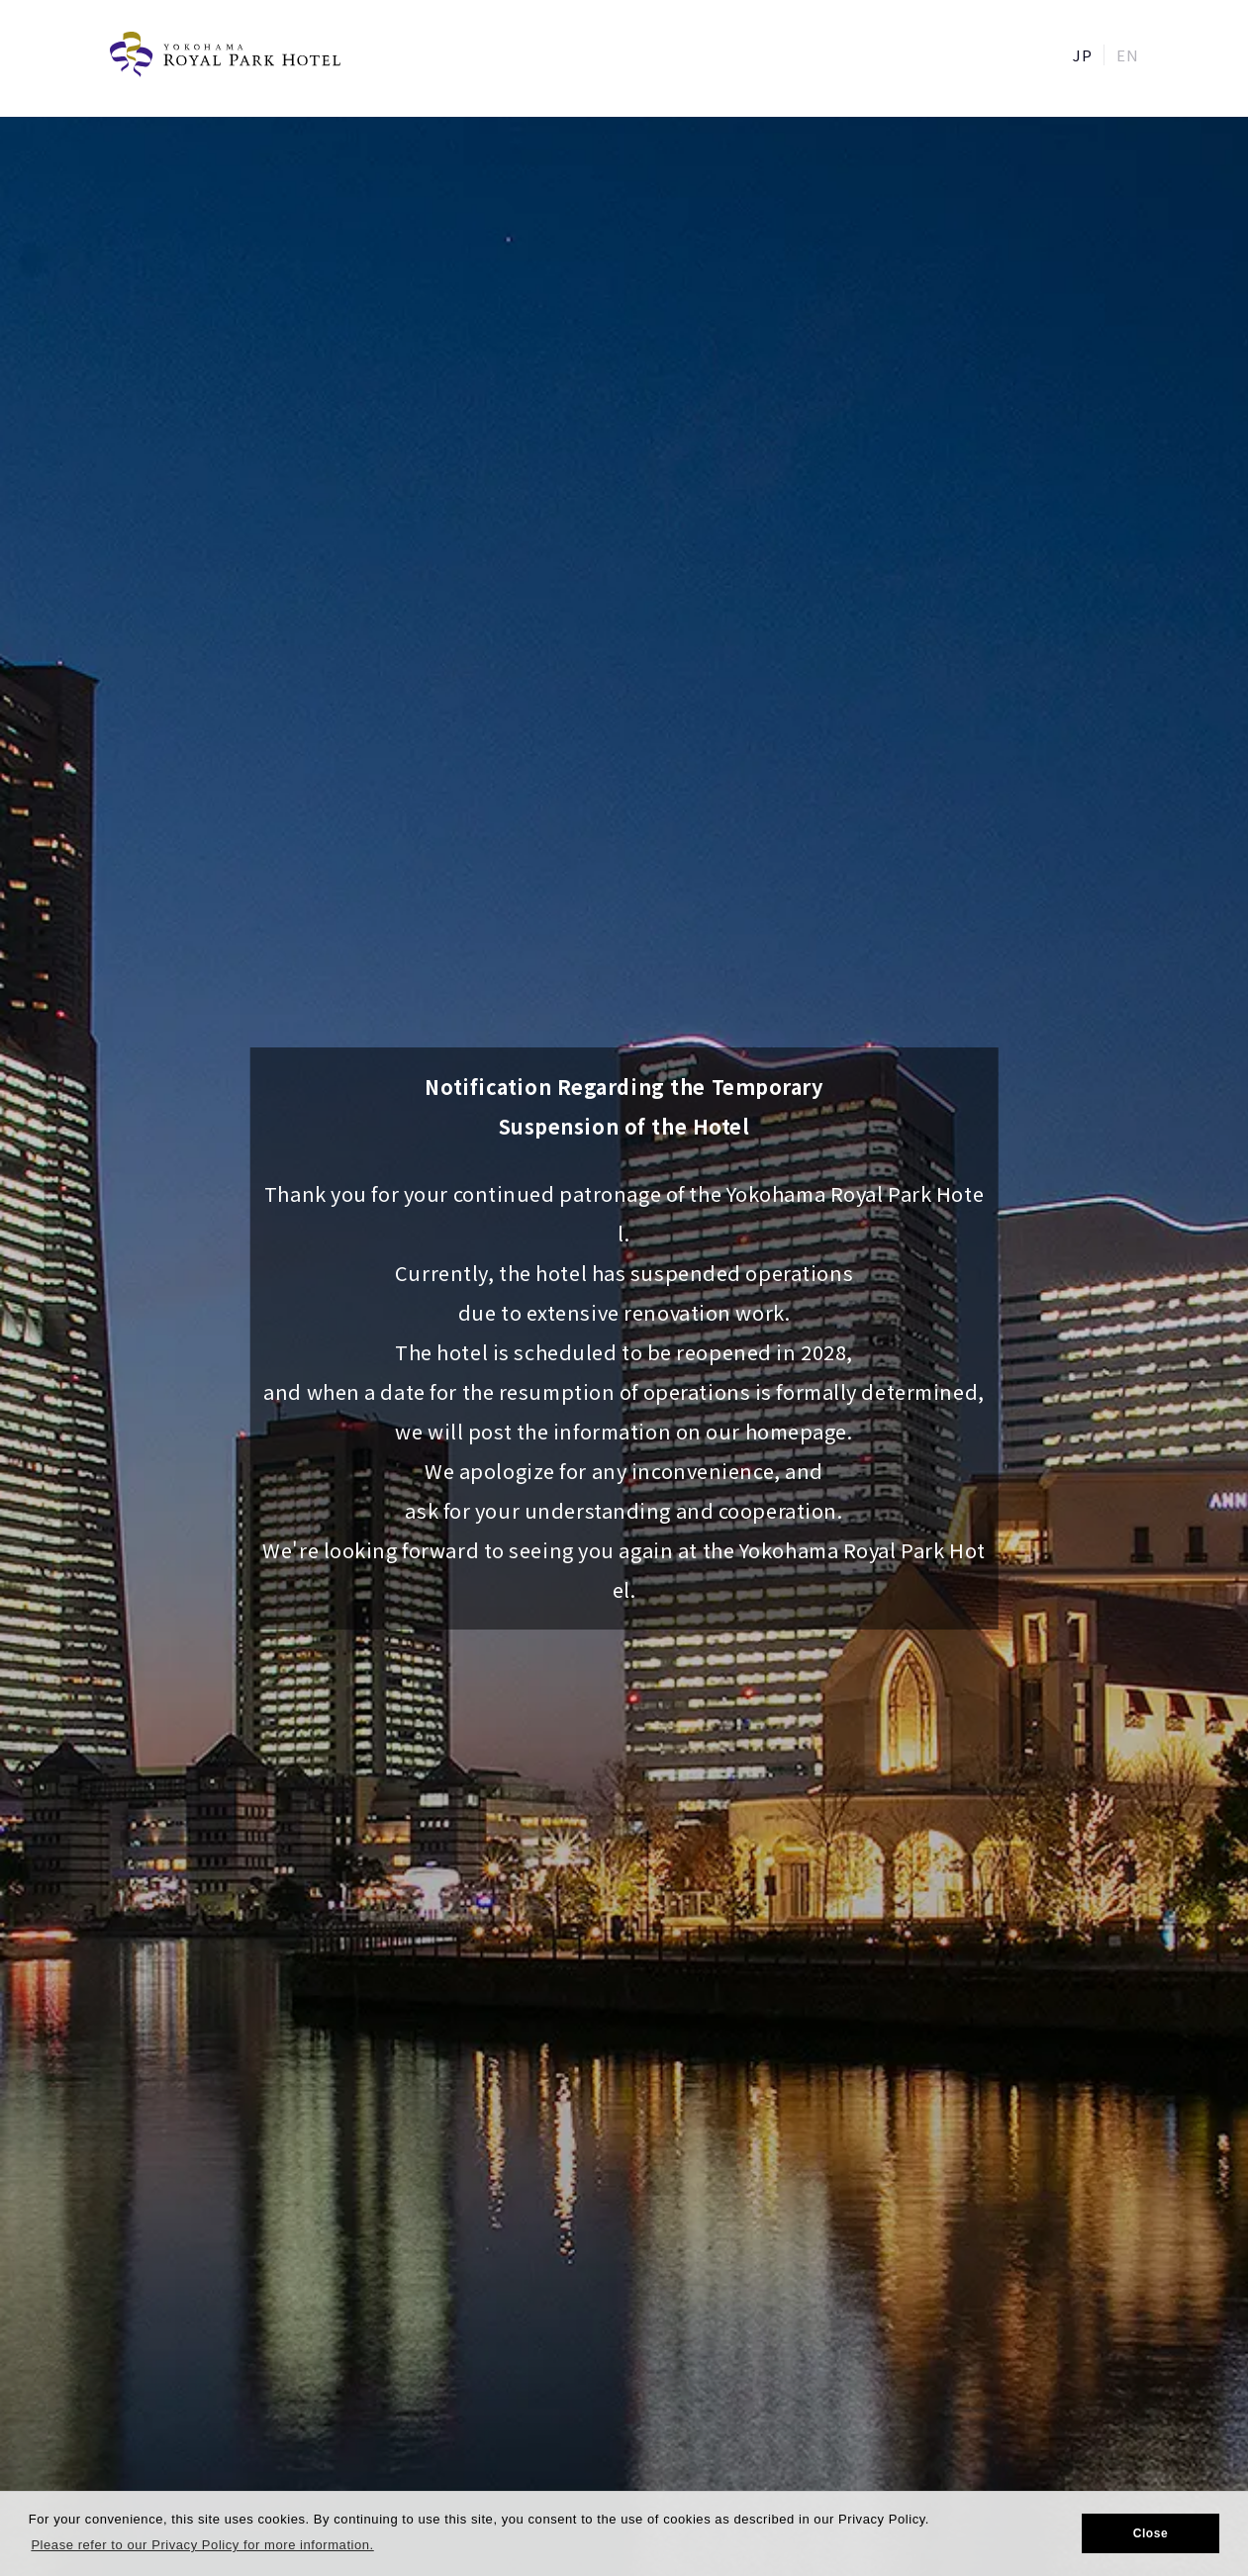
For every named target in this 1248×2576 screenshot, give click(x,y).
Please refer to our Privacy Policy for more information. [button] (202, 2544)
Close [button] (1150, 2533)
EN (1127, 55)
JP (1082, 55)
